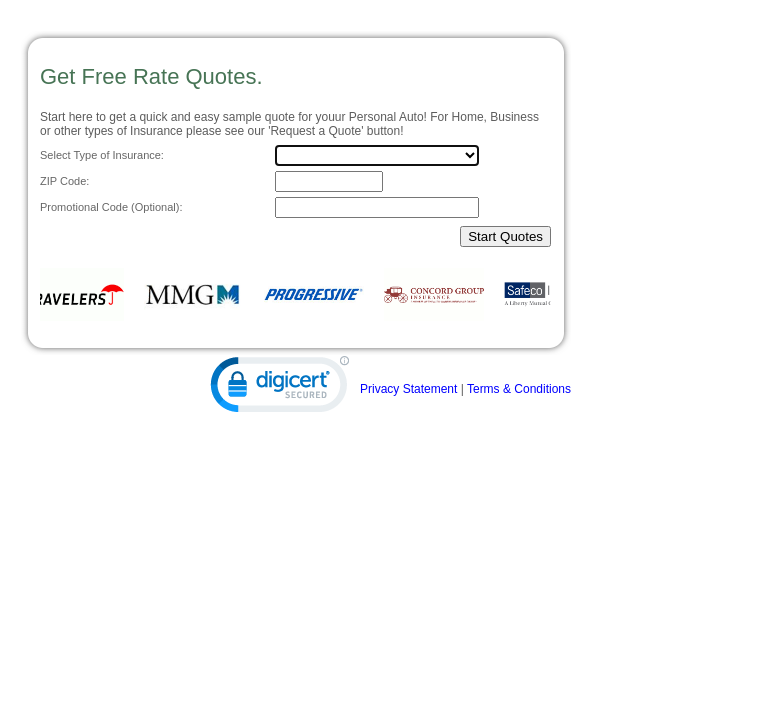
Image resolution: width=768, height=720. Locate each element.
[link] (280, 389)
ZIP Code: (64, 181)
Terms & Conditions (519, 389)
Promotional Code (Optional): (111, 207)
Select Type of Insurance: (102, 155)
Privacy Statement (408, 389)
